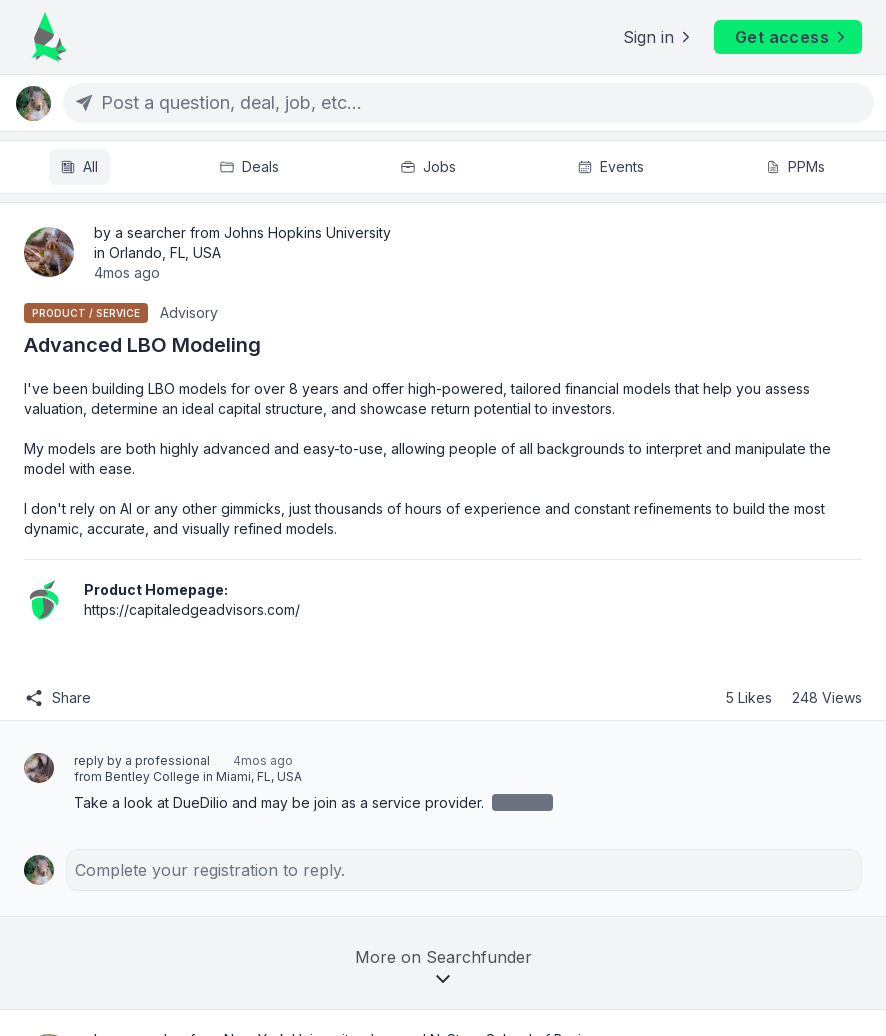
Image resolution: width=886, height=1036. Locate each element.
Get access (792, 37)
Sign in (658, 37)
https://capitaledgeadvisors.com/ (192, 609)
